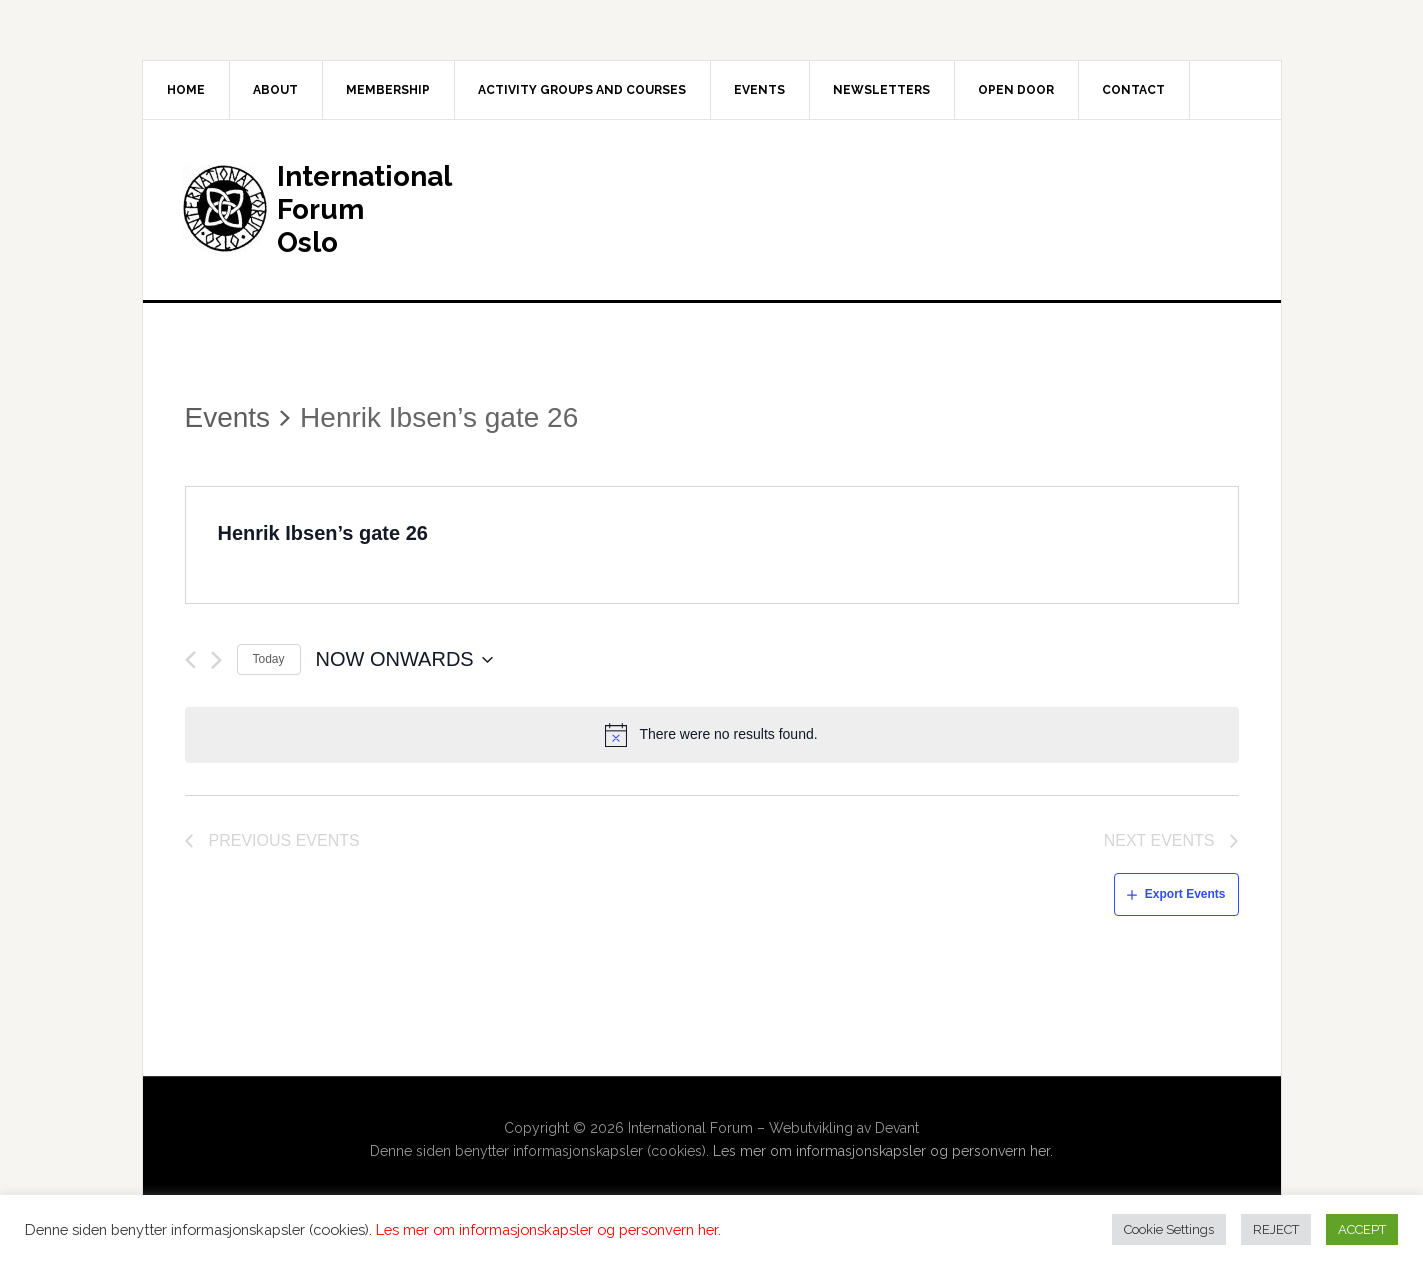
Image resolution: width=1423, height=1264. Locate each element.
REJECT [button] (1276, 1229)
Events (228, 417)
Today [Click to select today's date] (269, 659)
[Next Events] (216, 660)
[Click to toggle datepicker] (405, 659)
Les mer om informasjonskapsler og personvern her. (883, 1151)
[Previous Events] (190, 660)
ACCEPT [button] (1362, 1229)
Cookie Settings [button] (1169, 1229)
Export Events (1185, 894)
